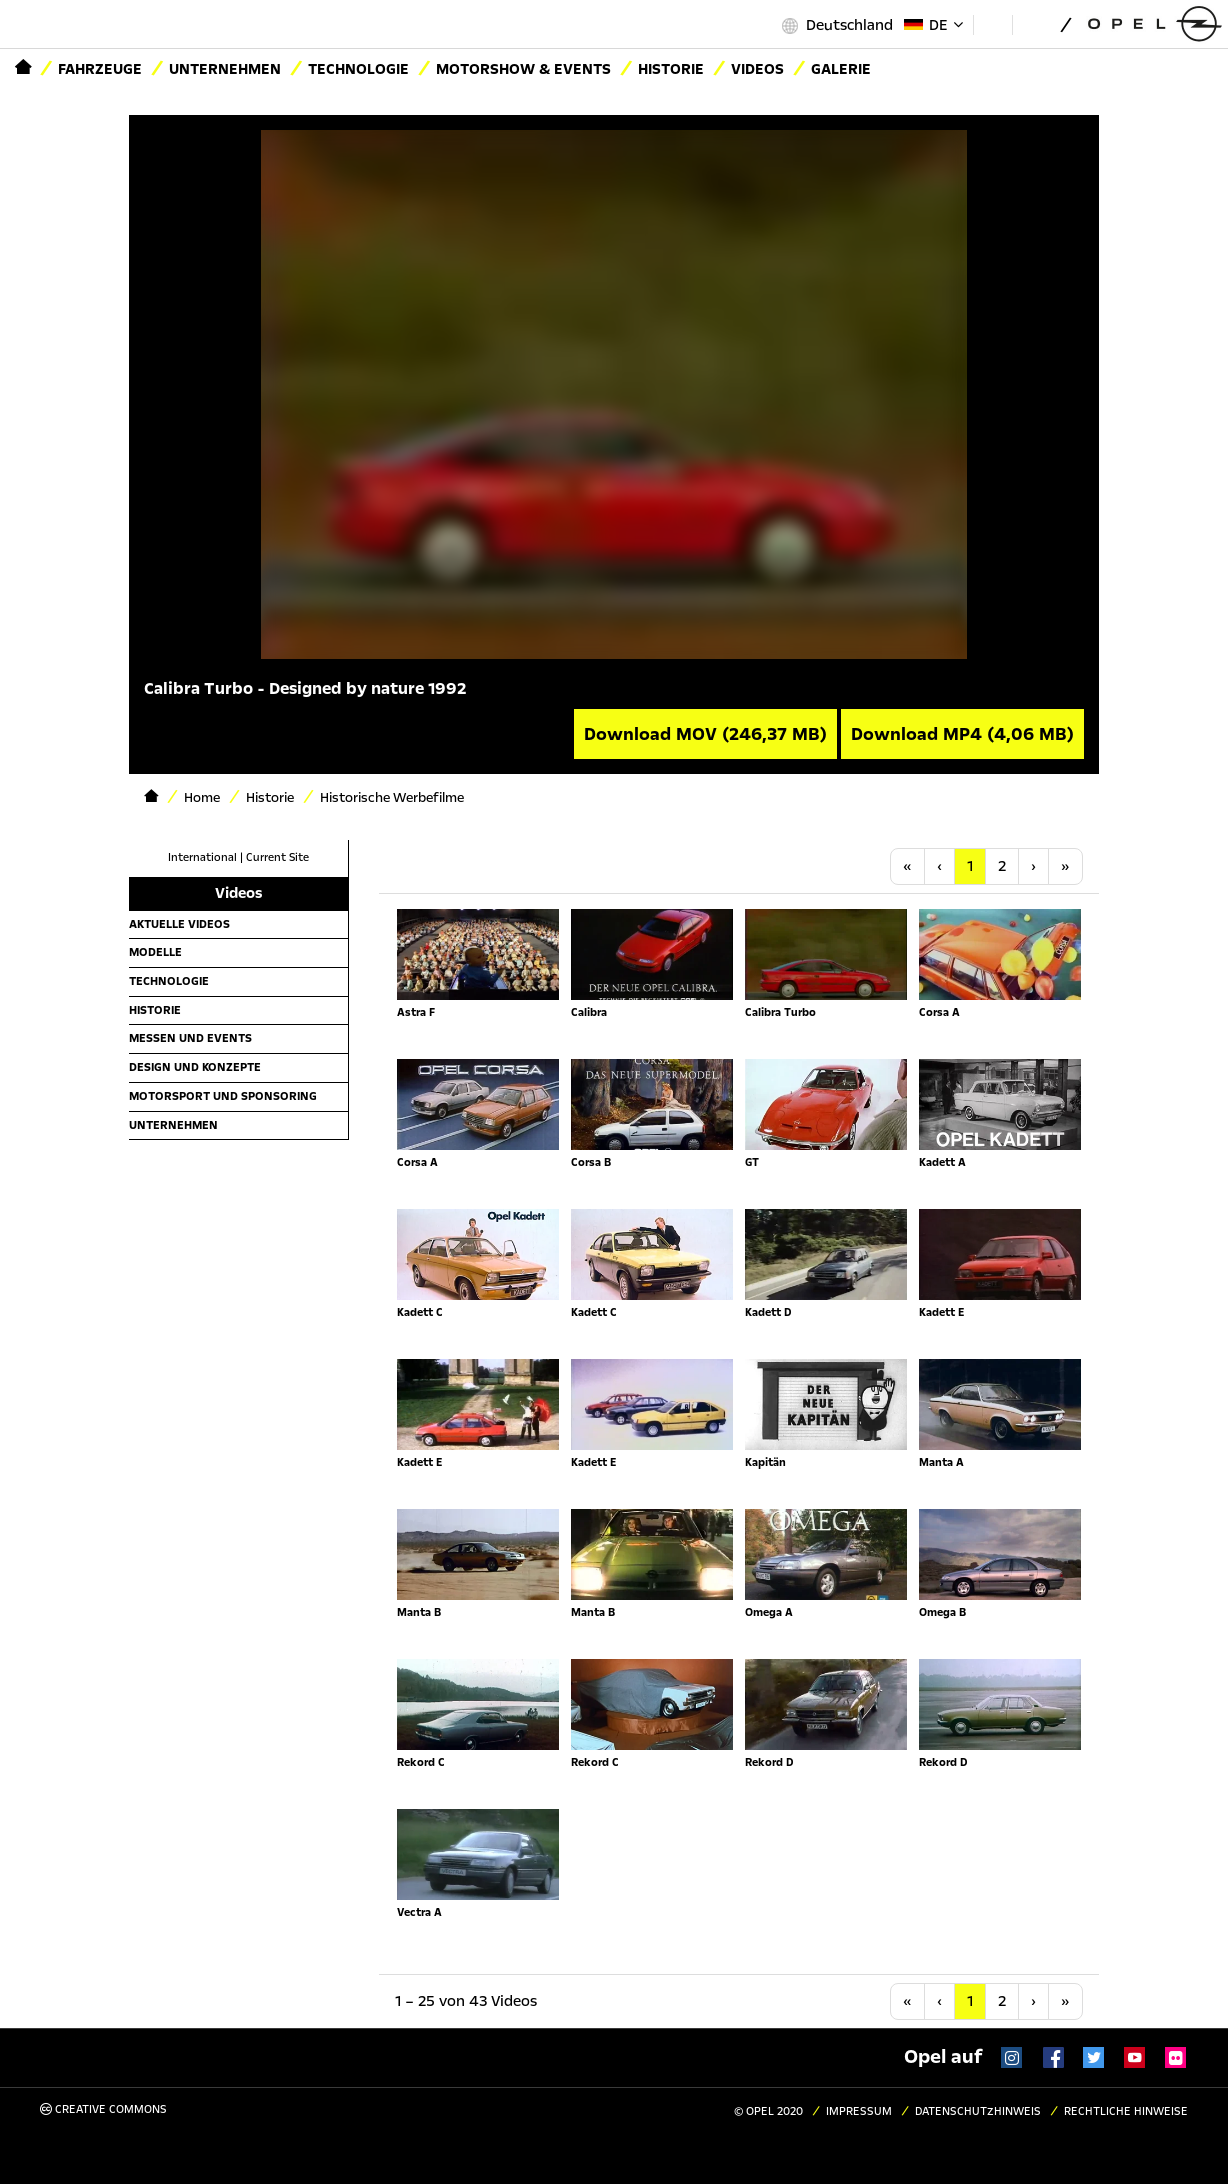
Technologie (358, 69)
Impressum (859, 2111)
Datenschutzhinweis (978, 2111)
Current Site (277, 857)
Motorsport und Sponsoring (223, 1096)
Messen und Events (190, 1038)
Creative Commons (103, 2109)
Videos (757, 69)
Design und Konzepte (195, 1067)
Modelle (155, 952)
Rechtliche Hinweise (1126, 2111)
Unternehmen (225, 69)
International (202, 857)
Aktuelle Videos (179, 924)
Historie (671, 69)
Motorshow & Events (523, 69)
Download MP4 (962, 734)
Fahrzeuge (100, 69)
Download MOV (705, 734)
